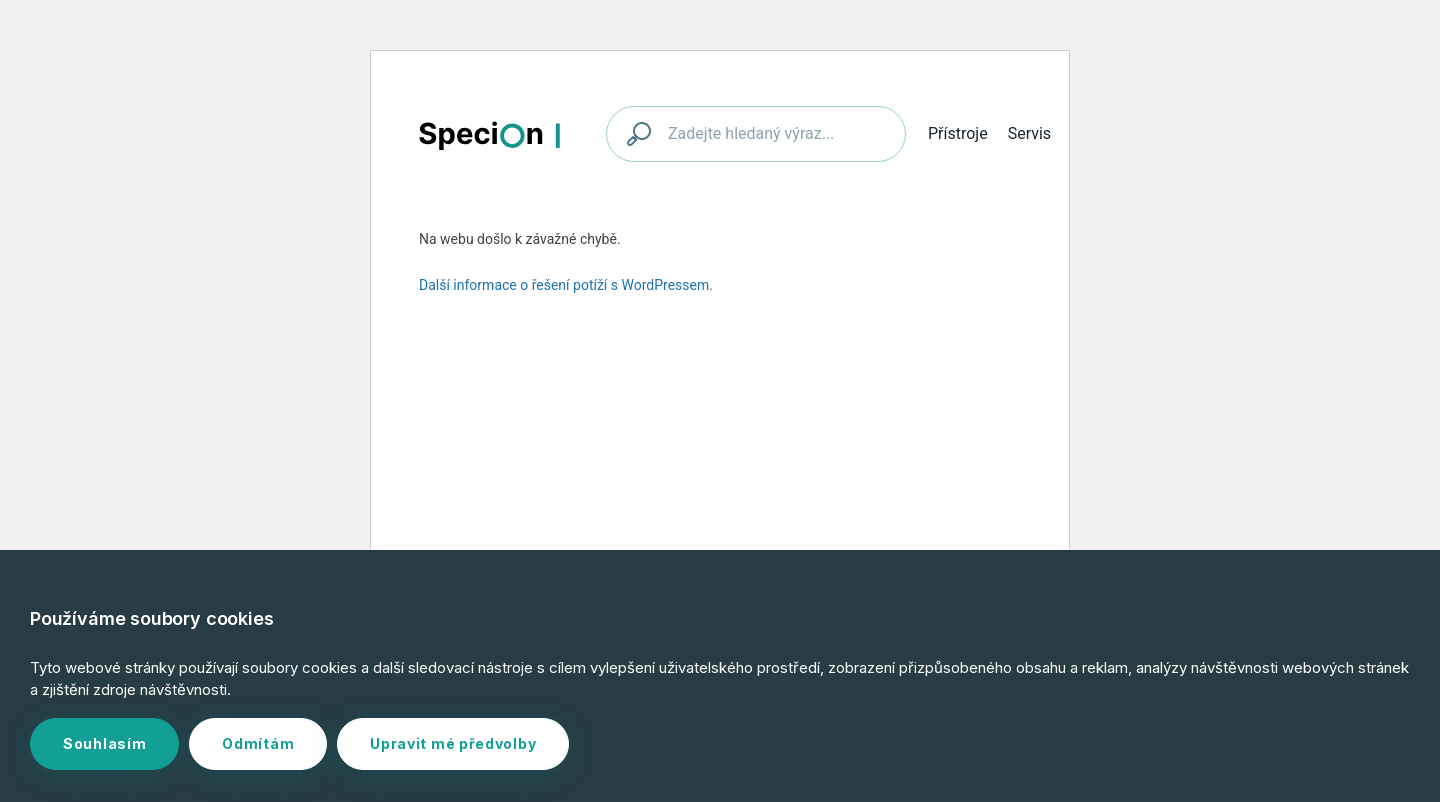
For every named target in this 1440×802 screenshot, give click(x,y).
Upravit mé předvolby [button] (453, 743)
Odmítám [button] (258, 743)
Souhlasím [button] (104, 743)
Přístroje (958, 133)
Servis (1029, 133)
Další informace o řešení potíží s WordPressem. (566, 285)
